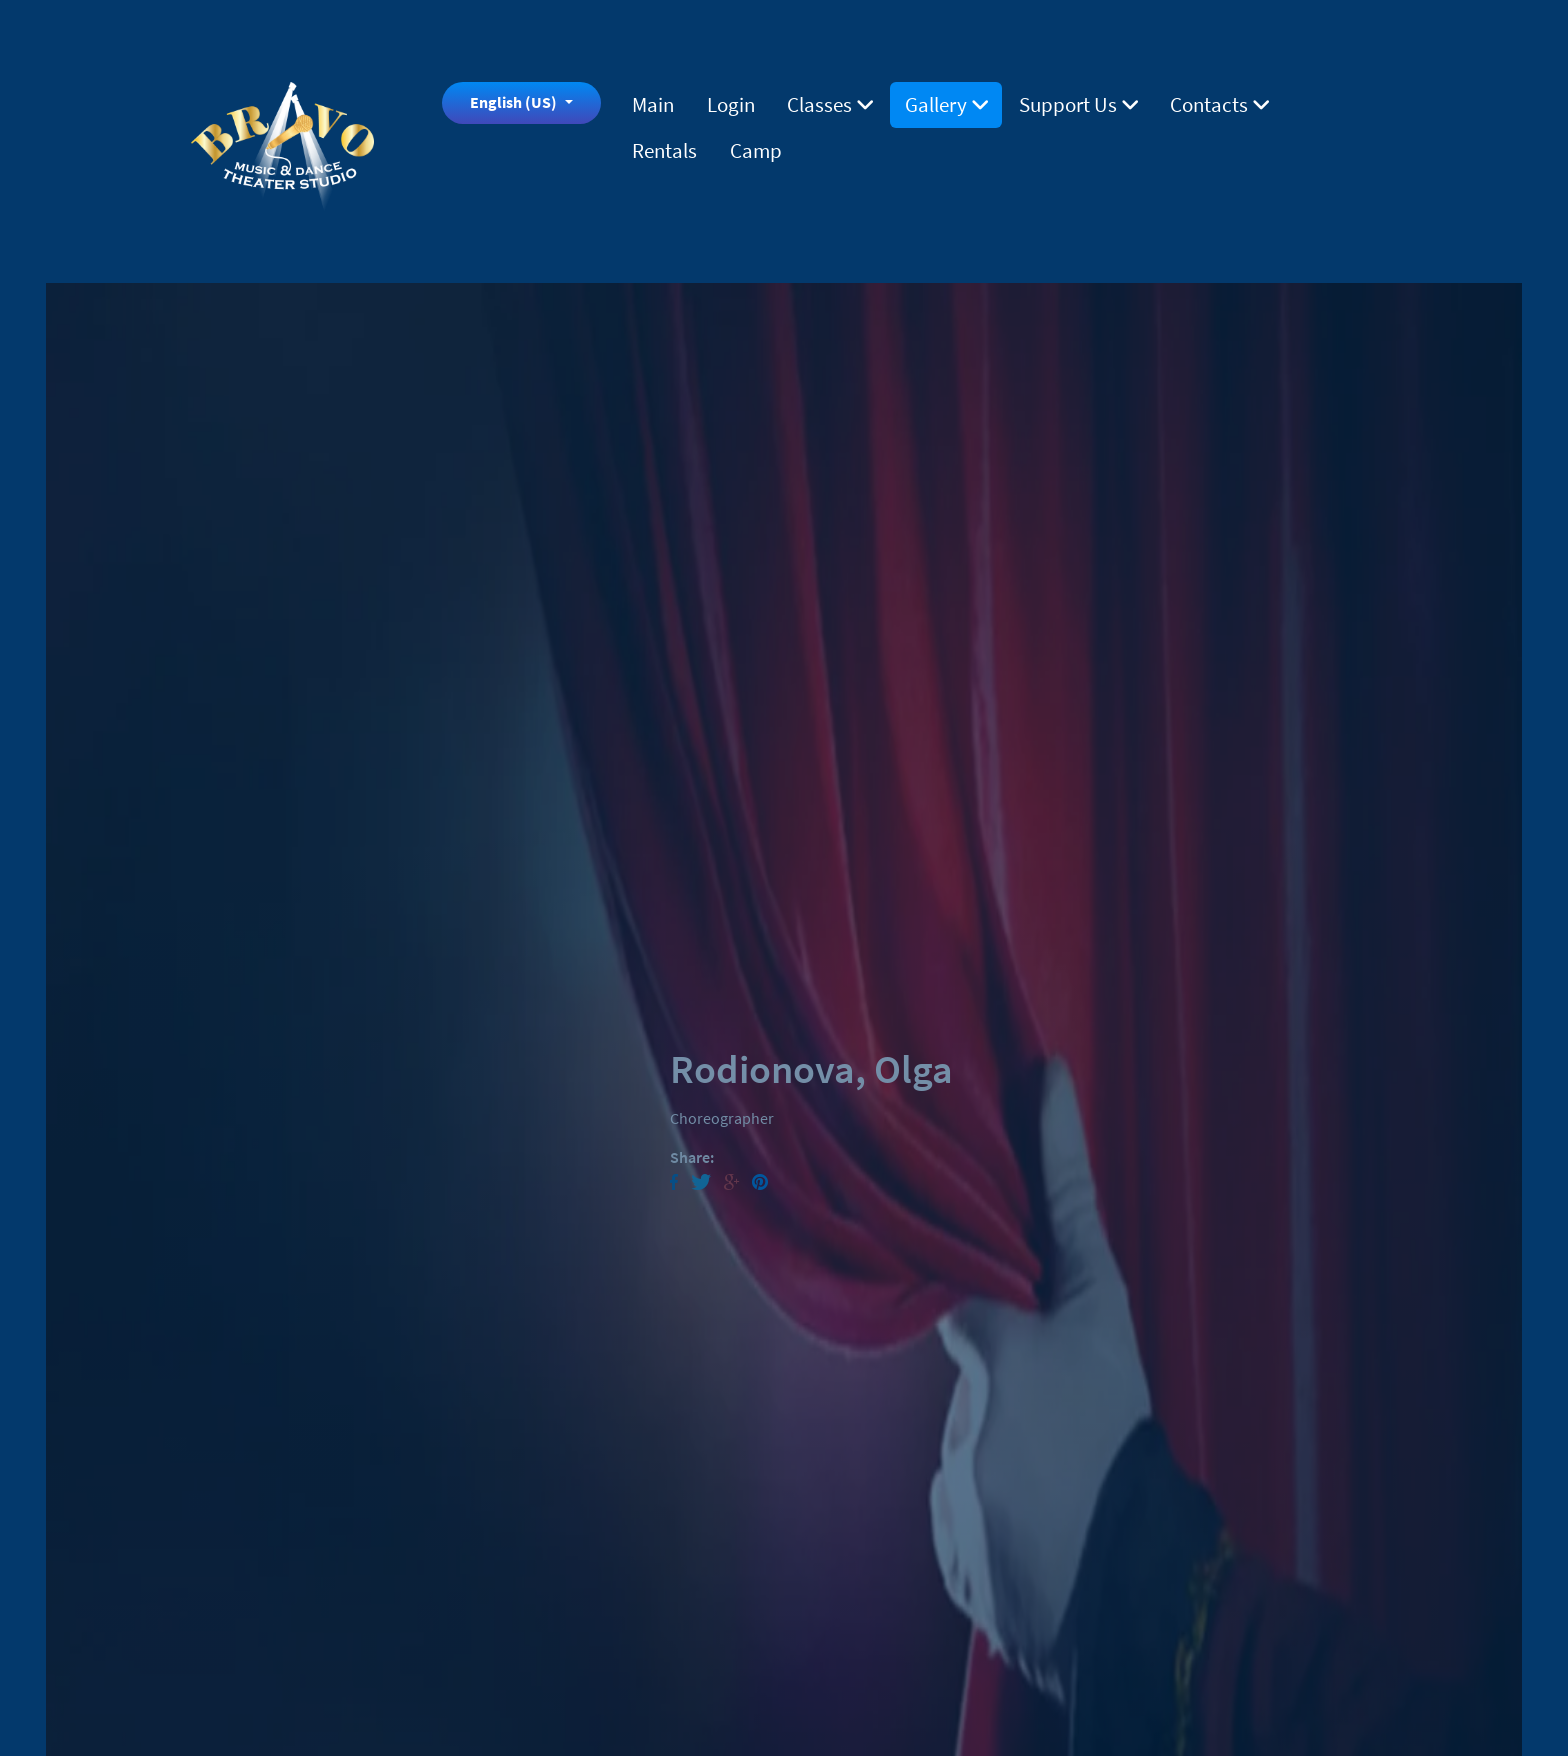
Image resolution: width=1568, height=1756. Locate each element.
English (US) (515, 102)
